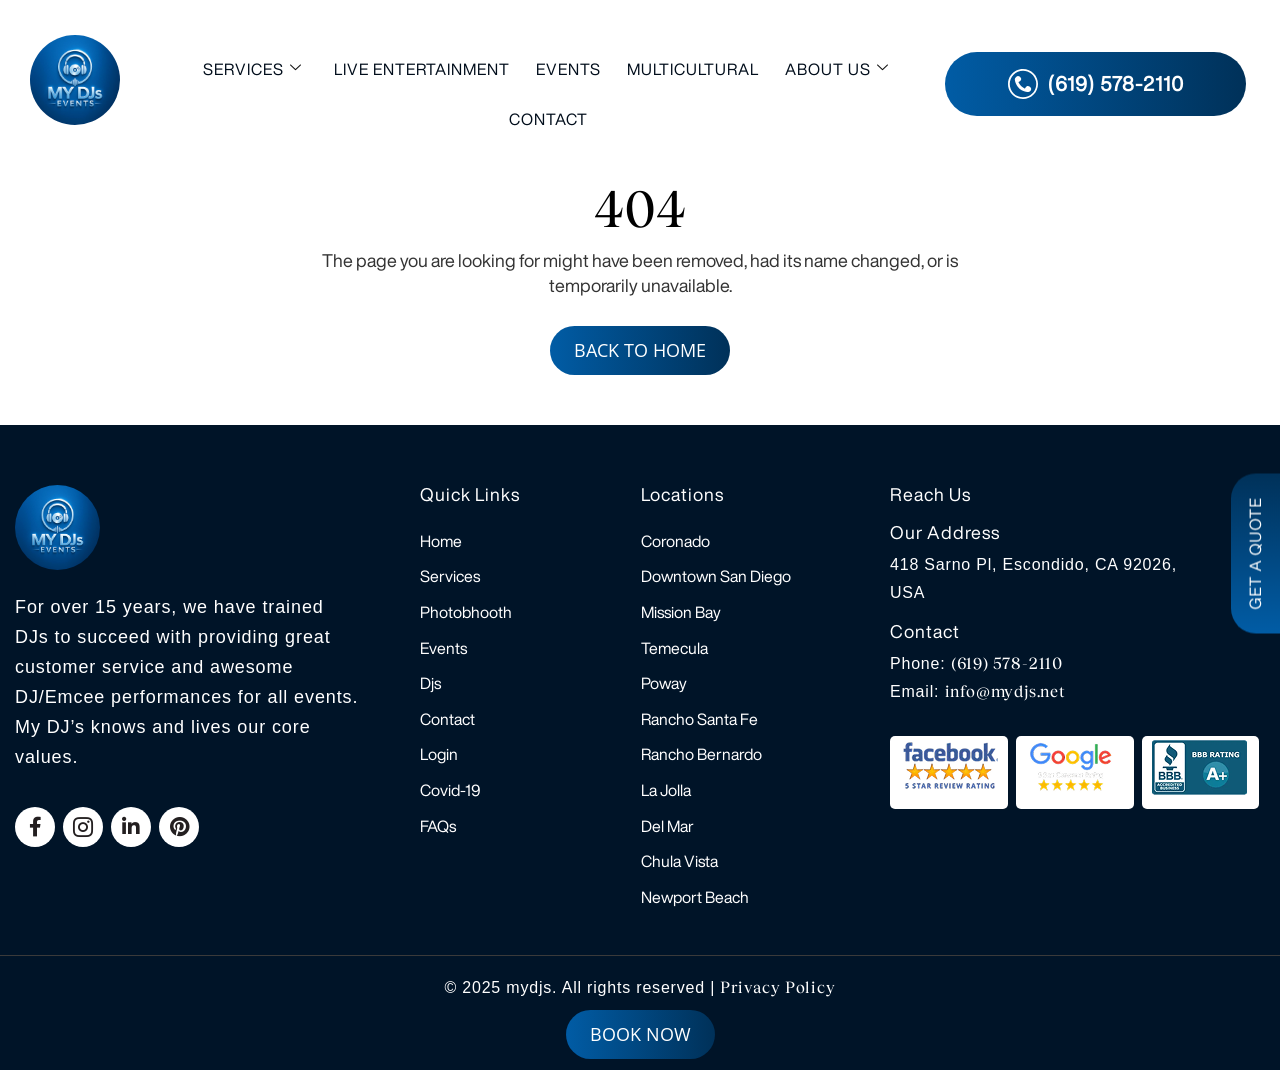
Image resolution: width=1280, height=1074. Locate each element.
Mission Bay (681, 613)
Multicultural (693, 69)
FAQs (438, 829)
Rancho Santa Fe (699, 721)
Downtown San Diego (716, 577)
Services (252, 68)
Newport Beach (695, 901)
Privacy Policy (777, 991)
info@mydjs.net (1005, 691)
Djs (430, 685)
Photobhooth (466, 613)
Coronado (675, 541)
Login (439, 757)
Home (441, 541)
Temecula (674, 649)
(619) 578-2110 (1007, 663)
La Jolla (666, 793)
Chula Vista (679, 865)
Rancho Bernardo (701, 757)
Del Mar (667, 829)
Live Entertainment (422, 69)
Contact (548, 119)
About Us (837, 68)
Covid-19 (450, 793)
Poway (664, 685)
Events (568, 69)
